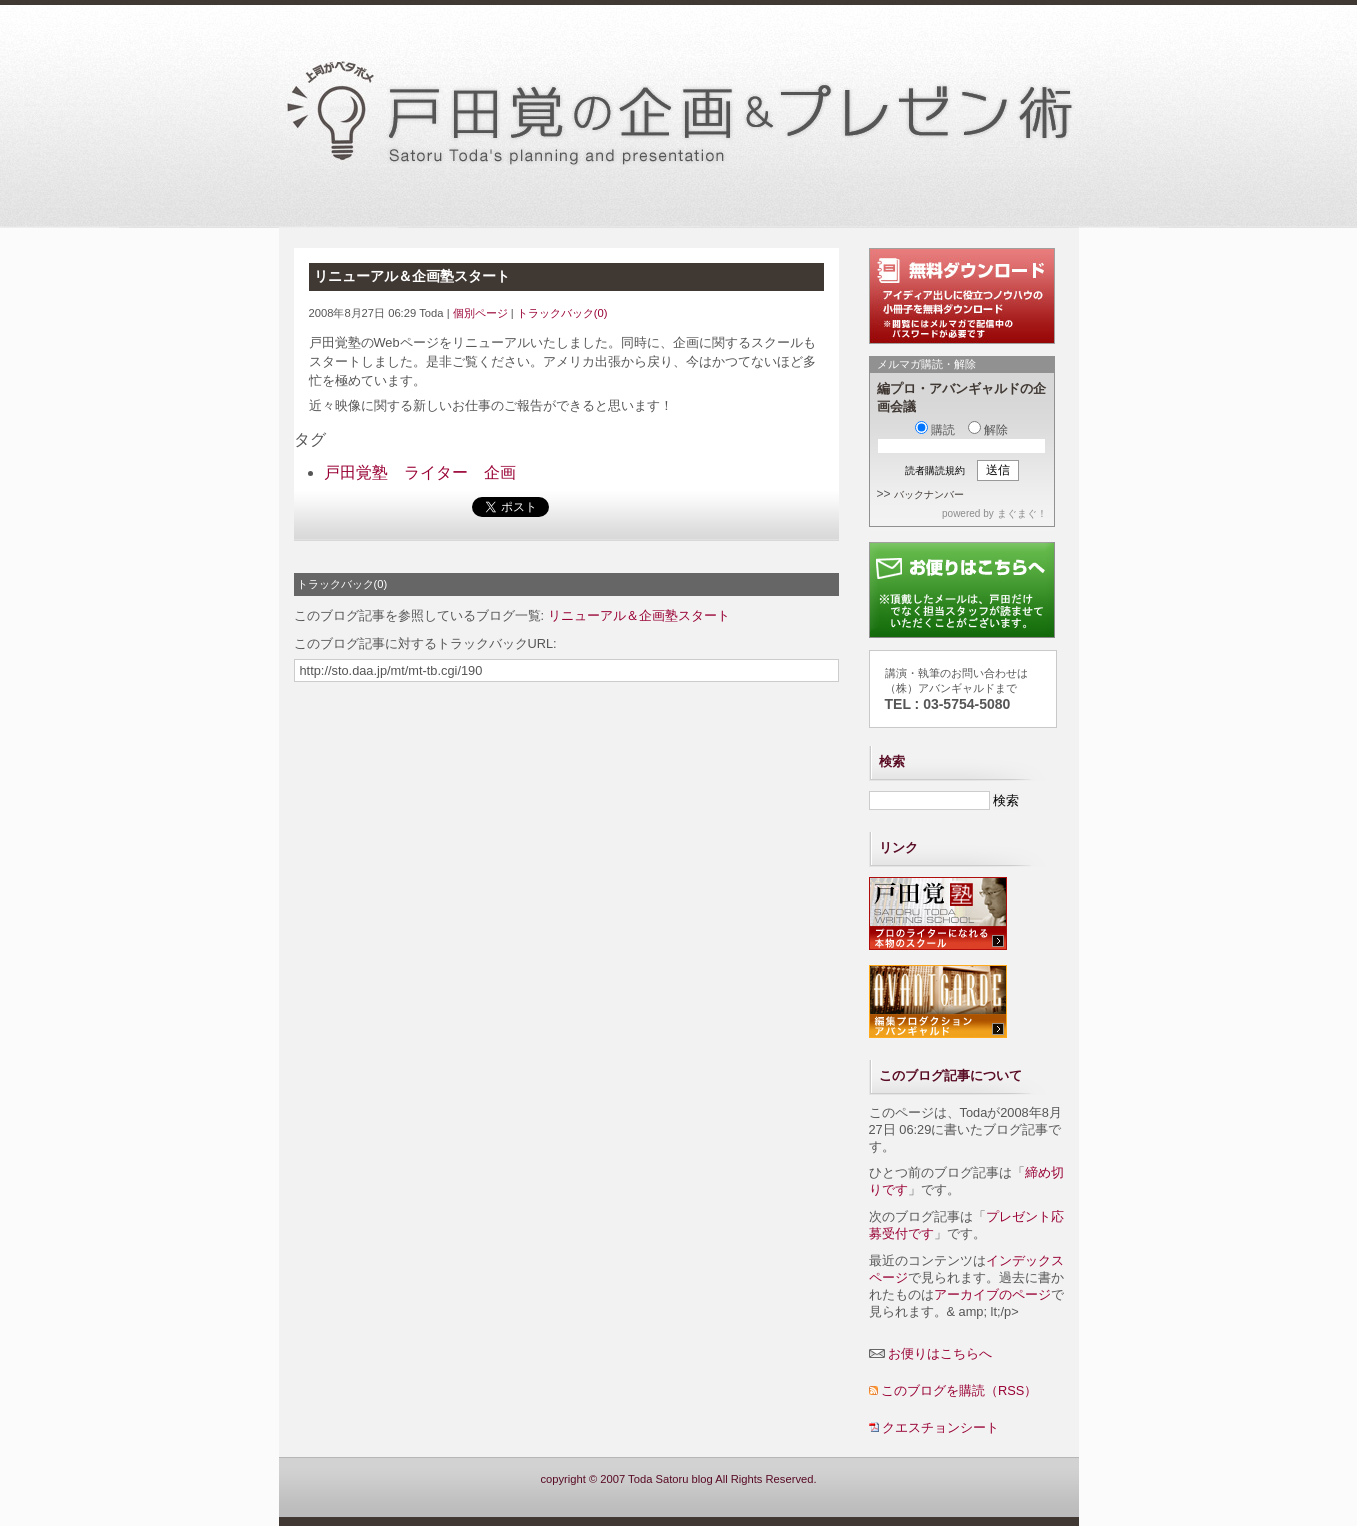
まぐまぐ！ (1022, 513)
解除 (988, 430)
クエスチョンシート (940, 1427)
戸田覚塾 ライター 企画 (420, 472)
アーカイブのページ (992, 1294)
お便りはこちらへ (940, 1353)
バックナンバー (929, 494)
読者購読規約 (935, 470)
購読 (935, 430)
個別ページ (480, 313)
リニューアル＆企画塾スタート (639, 615)
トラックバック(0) (562, 313)
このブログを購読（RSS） (959, 1390)
